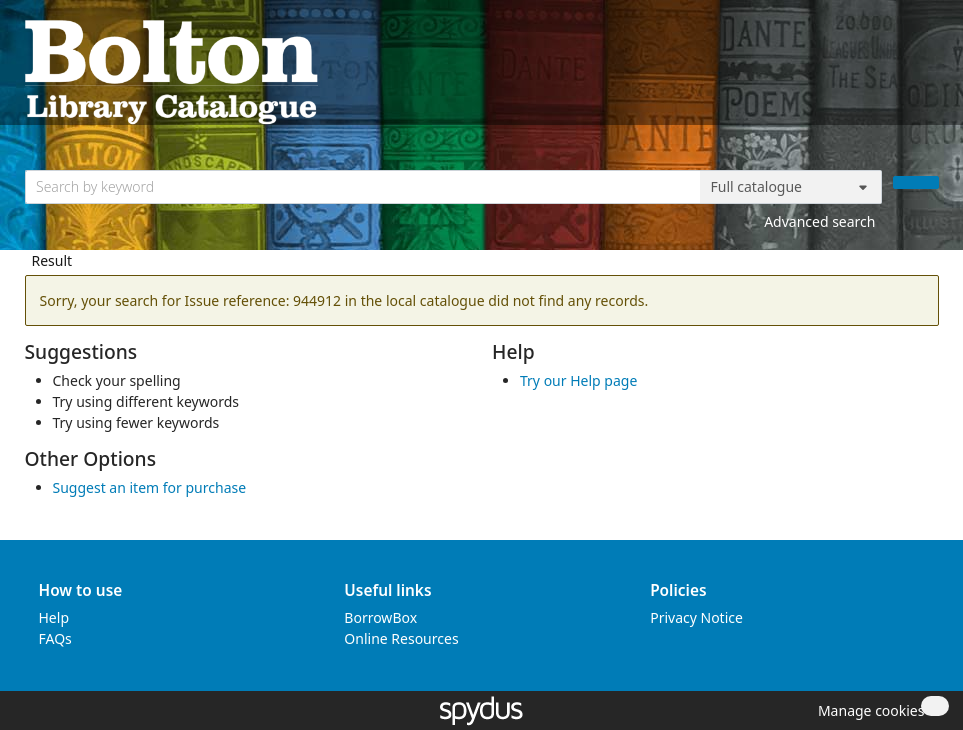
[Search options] (791, 187)
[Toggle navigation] (928, 70)
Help (54, 617)
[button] (868, 710)
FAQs (55, 638)
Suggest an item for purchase (150, 487)
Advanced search (819, 221)
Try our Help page (578, 380)
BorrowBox (380, 617)
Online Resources (401, 638)
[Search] (916, 182)
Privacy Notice (696, 617)
